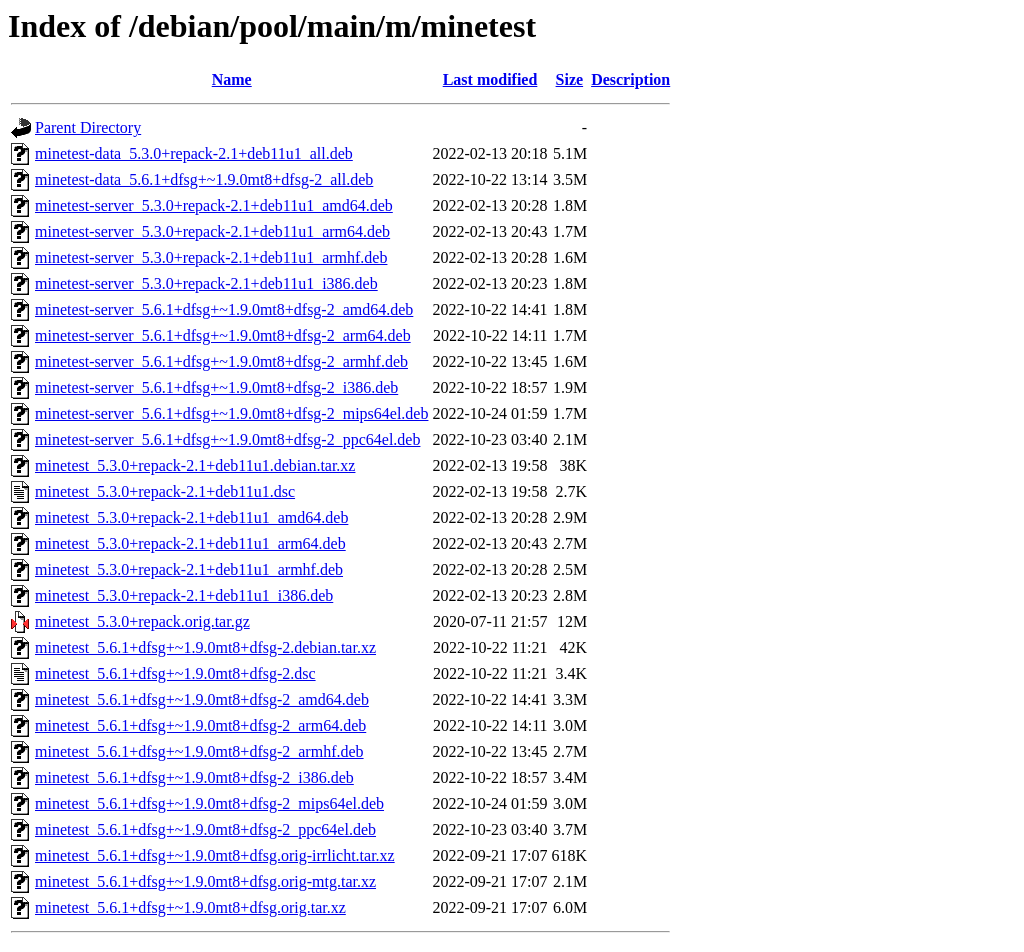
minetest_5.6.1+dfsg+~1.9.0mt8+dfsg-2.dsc (175, 673)
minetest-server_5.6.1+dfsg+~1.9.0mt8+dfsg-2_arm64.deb (223, 335)
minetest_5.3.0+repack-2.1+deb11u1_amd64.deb (191, 517)
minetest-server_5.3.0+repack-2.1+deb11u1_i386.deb (206, 283)
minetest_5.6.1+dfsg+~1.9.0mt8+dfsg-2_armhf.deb (199, 751)
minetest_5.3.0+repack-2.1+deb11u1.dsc (165, 491)
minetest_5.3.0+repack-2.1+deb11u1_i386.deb (184, 595)
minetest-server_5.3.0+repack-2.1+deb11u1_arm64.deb (212, 231)
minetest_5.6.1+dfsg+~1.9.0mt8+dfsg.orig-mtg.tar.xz (205, 881)
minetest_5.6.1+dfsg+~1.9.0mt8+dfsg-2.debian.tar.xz (205, 647)
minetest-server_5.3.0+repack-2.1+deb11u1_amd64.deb (214, 205)
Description (630, 79)
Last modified (490, 79)
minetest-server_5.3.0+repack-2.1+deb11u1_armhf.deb (211, 257)
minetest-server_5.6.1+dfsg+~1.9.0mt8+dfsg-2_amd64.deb (224, 309)
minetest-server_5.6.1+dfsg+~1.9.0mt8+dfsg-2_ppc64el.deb (227, 439)
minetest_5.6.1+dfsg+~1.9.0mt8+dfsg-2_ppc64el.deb (205, 829)
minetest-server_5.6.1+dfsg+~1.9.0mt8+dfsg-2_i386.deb (216, 387)
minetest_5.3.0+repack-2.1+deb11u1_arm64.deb (190, 543)
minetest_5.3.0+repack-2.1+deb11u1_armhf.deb (189, 569)
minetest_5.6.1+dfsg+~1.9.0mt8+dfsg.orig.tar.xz (190, 907)
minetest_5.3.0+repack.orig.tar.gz (142, 621)
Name (232, 79)
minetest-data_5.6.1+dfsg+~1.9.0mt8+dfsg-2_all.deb (204, 179)
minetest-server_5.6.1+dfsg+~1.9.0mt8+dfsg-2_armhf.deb (221, 361)
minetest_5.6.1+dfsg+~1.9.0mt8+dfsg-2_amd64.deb (202, 699)
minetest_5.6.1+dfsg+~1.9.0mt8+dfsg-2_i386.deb (194, 777)
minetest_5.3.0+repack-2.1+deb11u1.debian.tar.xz (195, 465)
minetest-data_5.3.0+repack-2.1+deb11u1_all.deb (194, 153)
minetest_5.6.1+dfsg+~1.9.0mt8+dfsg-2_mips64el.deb (209, 803)
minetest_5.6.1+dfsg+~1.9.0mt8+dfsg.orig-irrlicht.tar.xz (215, 855)
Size (570, 79)
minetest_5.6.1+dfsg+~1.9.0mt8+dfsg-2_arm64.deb (200, 725)
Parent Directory (88, 127)
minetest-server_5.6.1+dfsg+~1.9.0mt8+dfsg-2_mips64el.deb (231, 413)
